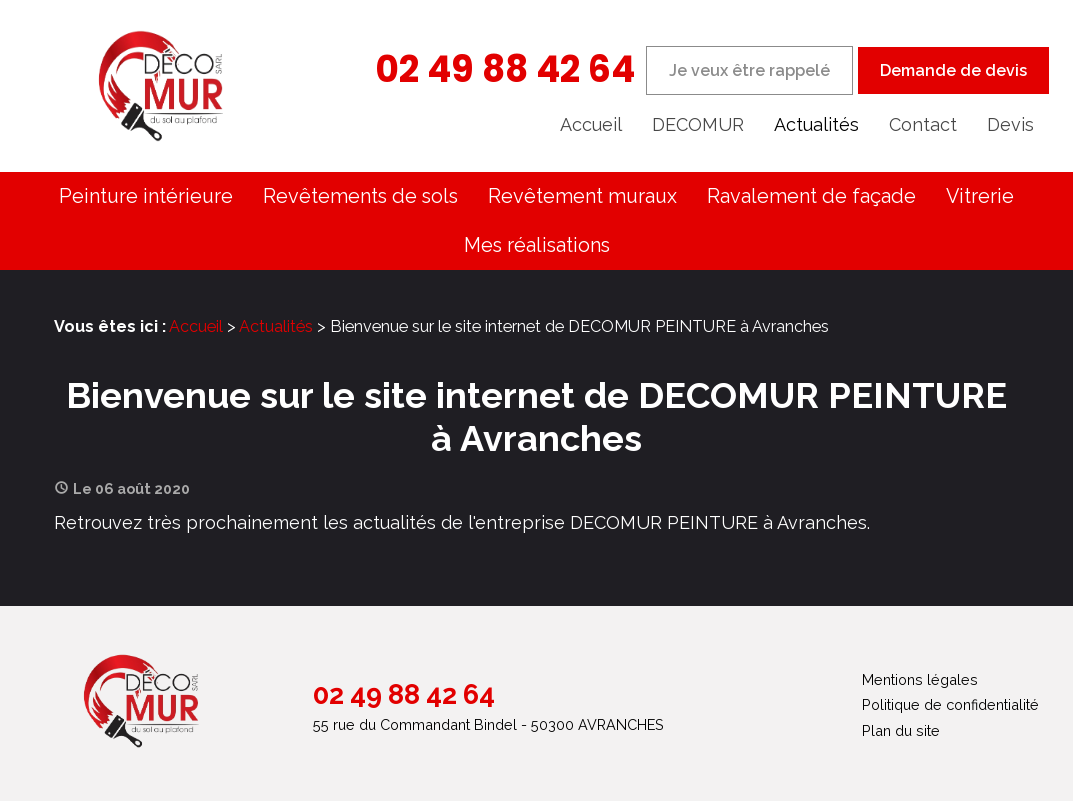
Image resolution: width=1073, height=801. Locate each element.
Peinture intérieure (146, 196)
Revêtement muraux (582, 196)
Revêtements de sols (360, 196)
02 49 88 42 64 (505, 69)
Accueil (591, 124)
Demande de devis (953, 70)
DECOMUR (698, 124)
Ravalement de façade (811, 196)
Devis (1010, 124)
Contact (923, 124)
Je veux (749, 70)
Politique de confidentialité (950, 704)
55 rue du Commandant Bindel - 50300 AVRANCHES (488, 724)
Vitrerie (980, 196)
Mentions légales (920, 679)
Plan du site (901, 730)
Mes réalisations (537, 245)
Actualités (816, 124)
